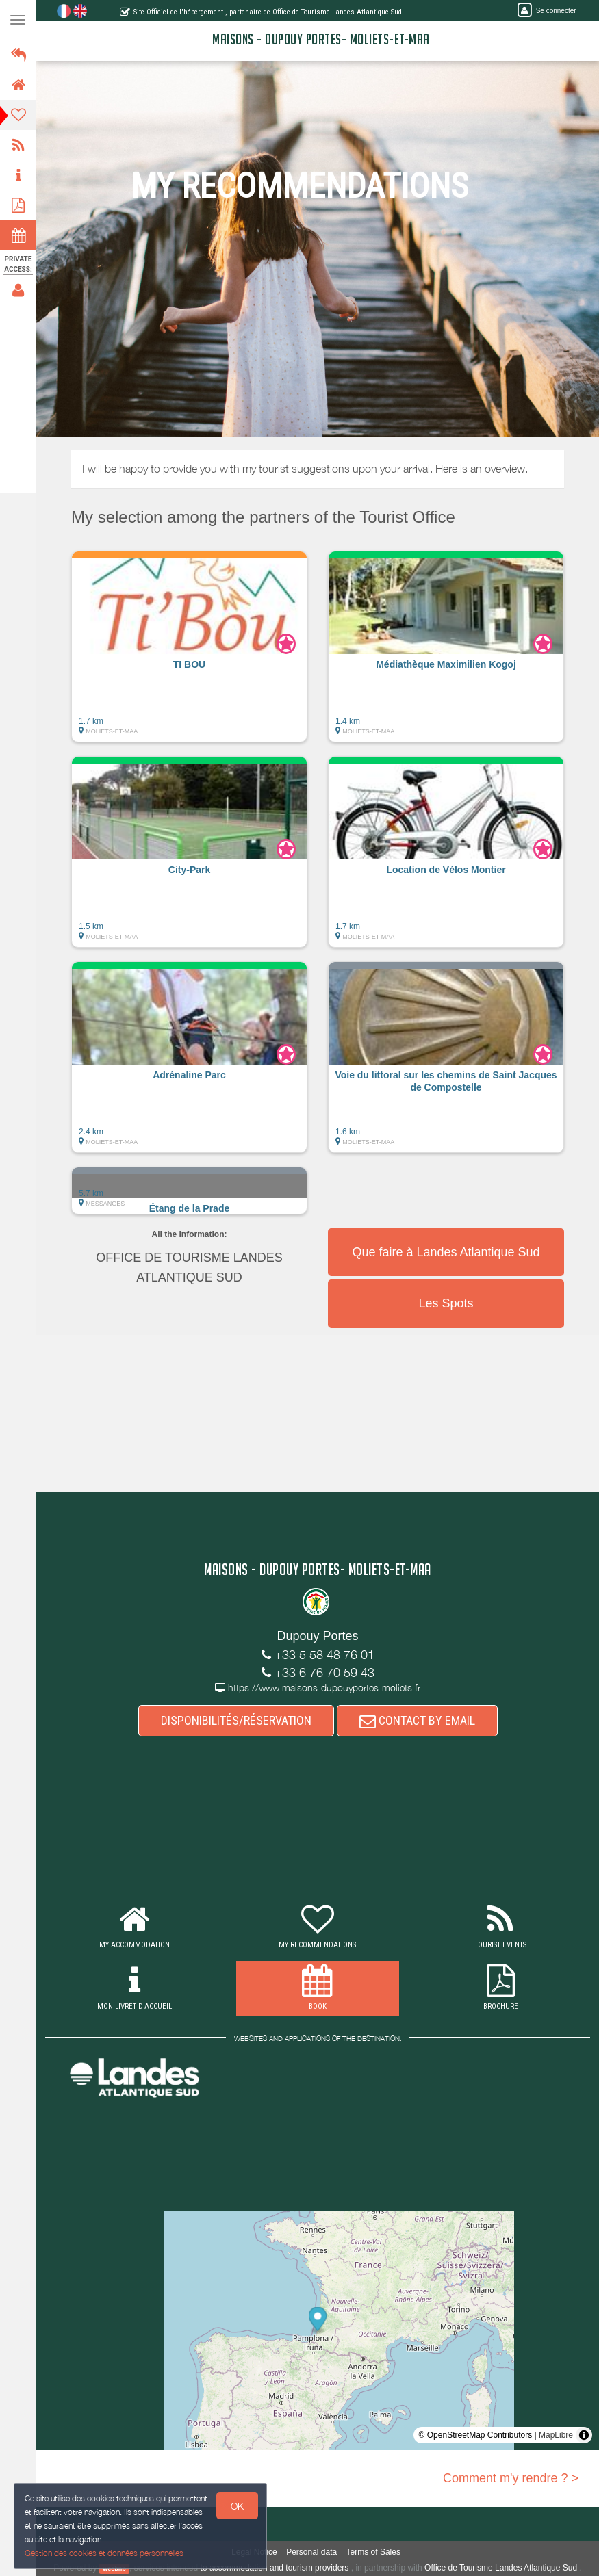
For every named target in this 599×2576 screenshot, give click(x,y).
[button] (189, 653)
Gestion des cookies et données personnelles (104, 2553)
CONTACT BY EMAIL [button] (417, 1720)
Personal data (311, 2552)
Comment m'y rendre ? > (510, 2478)
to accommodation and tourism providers (275, 2568)
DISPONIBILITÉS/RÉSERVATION (236, 1720)
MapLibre (556, 2435)
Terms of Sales (373, 2552)
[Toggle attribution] (584, 2435)
